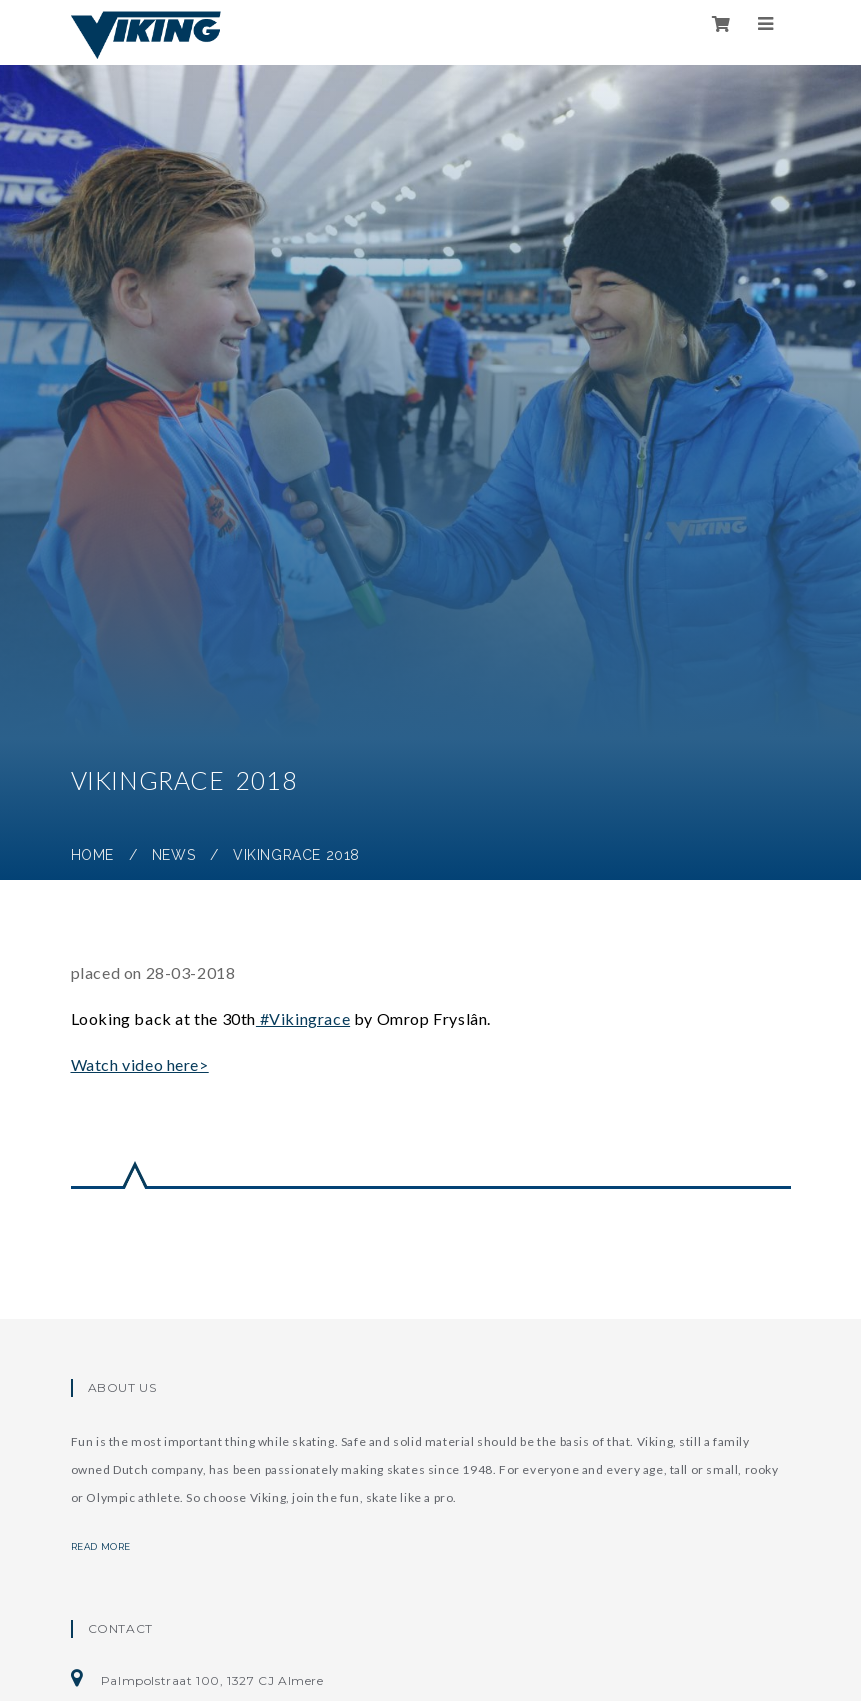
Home (92, 855)
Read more (112, 1546)
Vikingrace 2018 (296, 855)
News (173, 855)
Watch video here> (140, 1064)
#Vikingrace (303, 1018)
